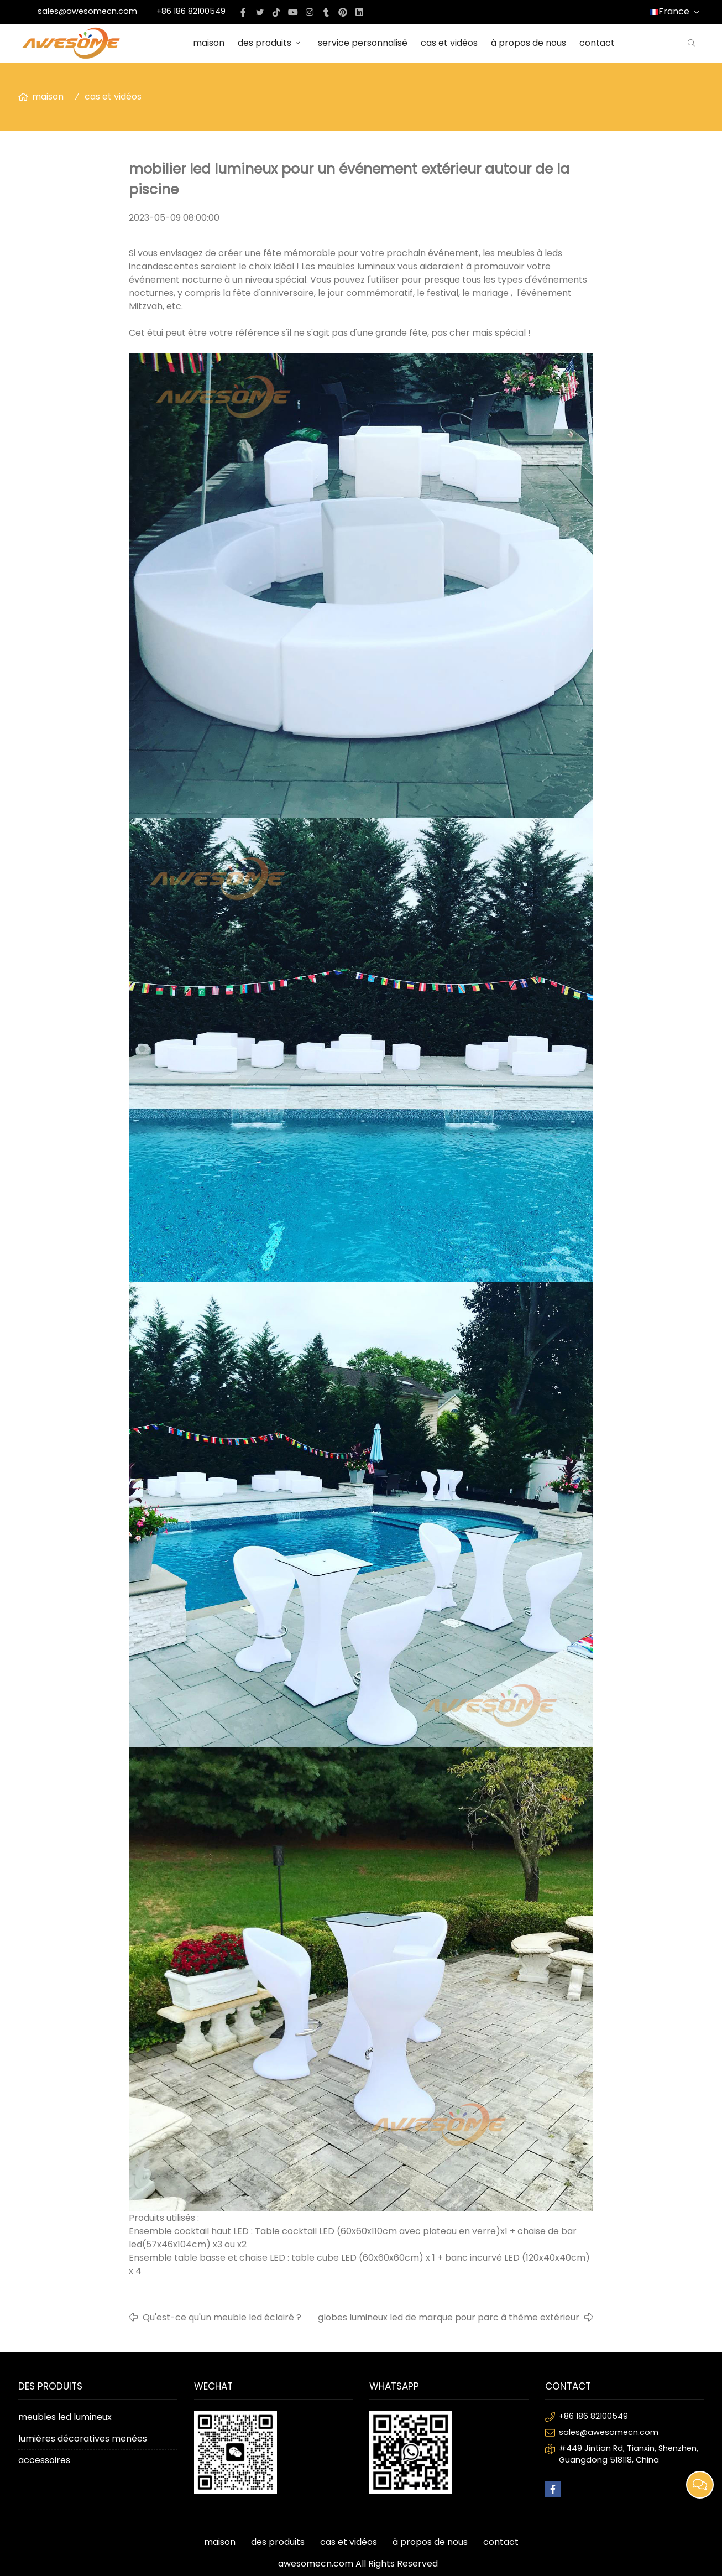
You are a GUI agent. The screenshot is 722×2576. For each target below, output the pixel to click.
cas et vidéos (449, 43)
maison (208, 43)
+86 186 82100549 (191, 11)
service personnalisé (362, 43)
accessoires (44, 2460)
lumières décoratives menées (82, 2438)
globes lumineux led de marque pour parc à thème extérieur (448, 2317)
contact (597, 43)
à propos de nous (528, 43)
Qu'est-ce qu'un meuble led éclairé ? (222, 2317)
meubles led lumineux (65, 2417)
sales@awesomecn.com (87, 11)
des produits (271, 43)
